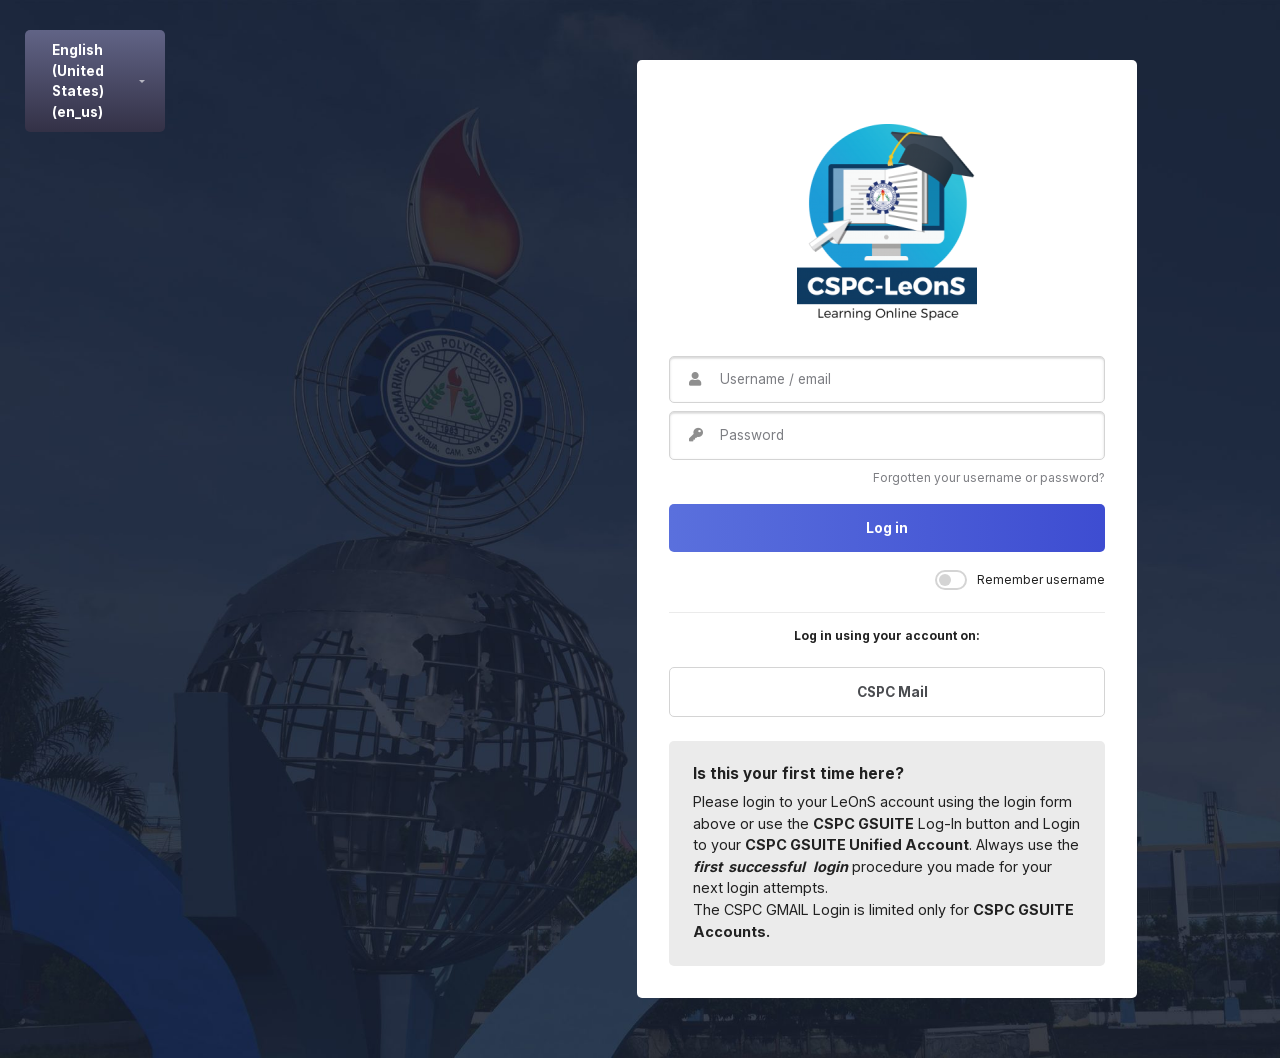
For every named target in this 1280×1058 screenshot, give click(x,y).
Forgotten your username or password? (989, 477)
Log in (887, 528)
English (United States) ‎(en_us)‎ (78, 80)
